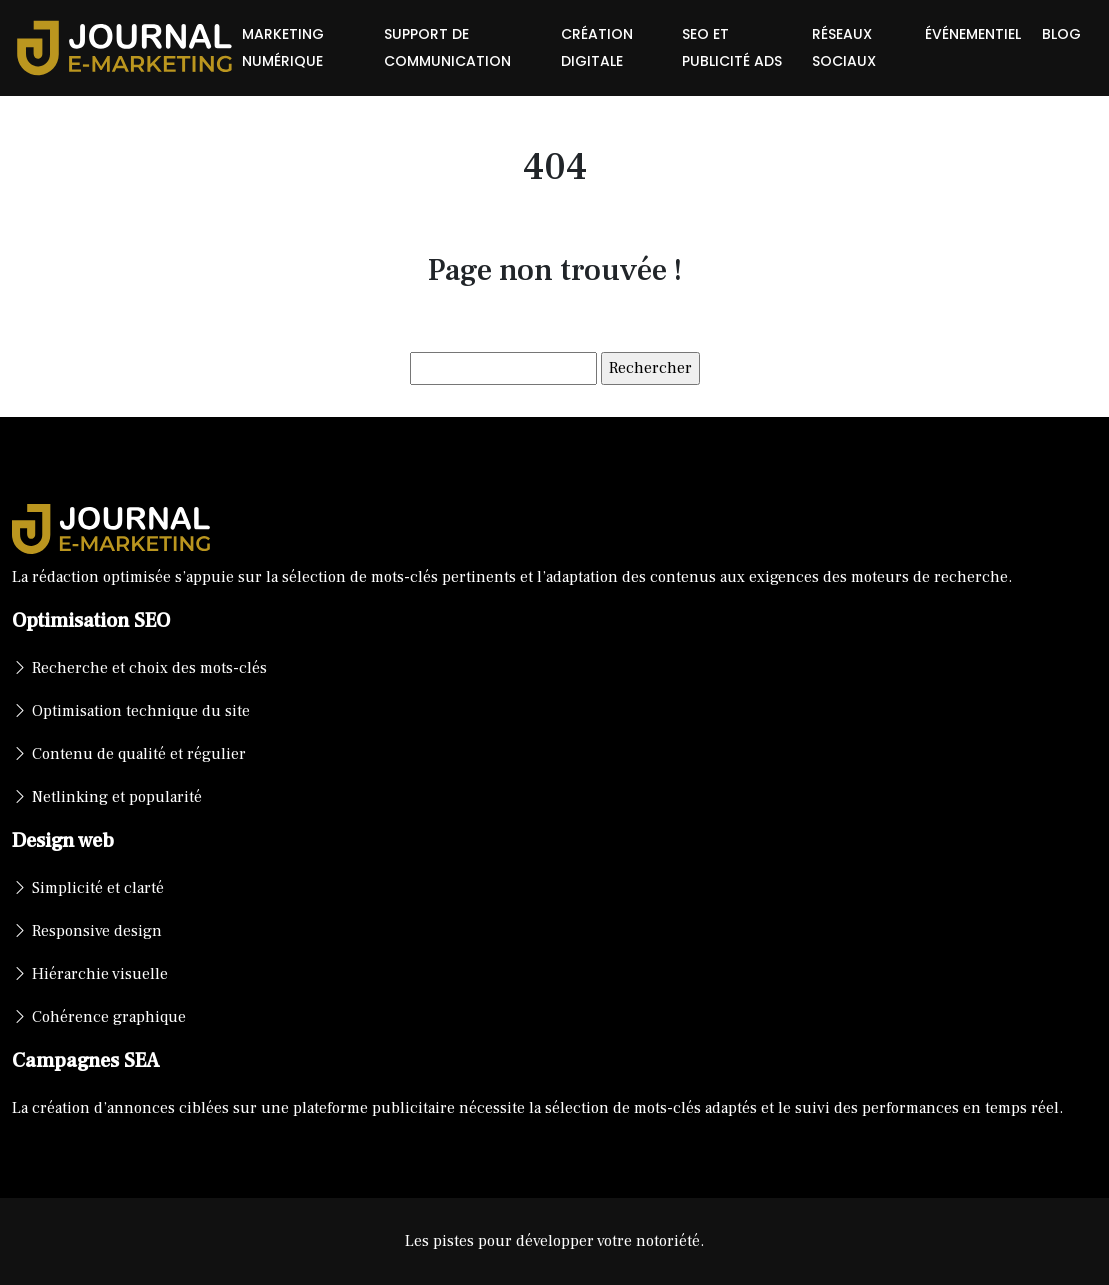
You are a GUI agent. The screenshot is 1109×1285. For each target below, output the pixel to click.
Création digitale (597, 47)
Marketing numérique (283, 47)
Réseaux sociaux (844, 47)
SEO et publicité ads (732, 47)
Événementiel (973, 34)
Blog (1061, 34)
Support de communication (447, 47)
